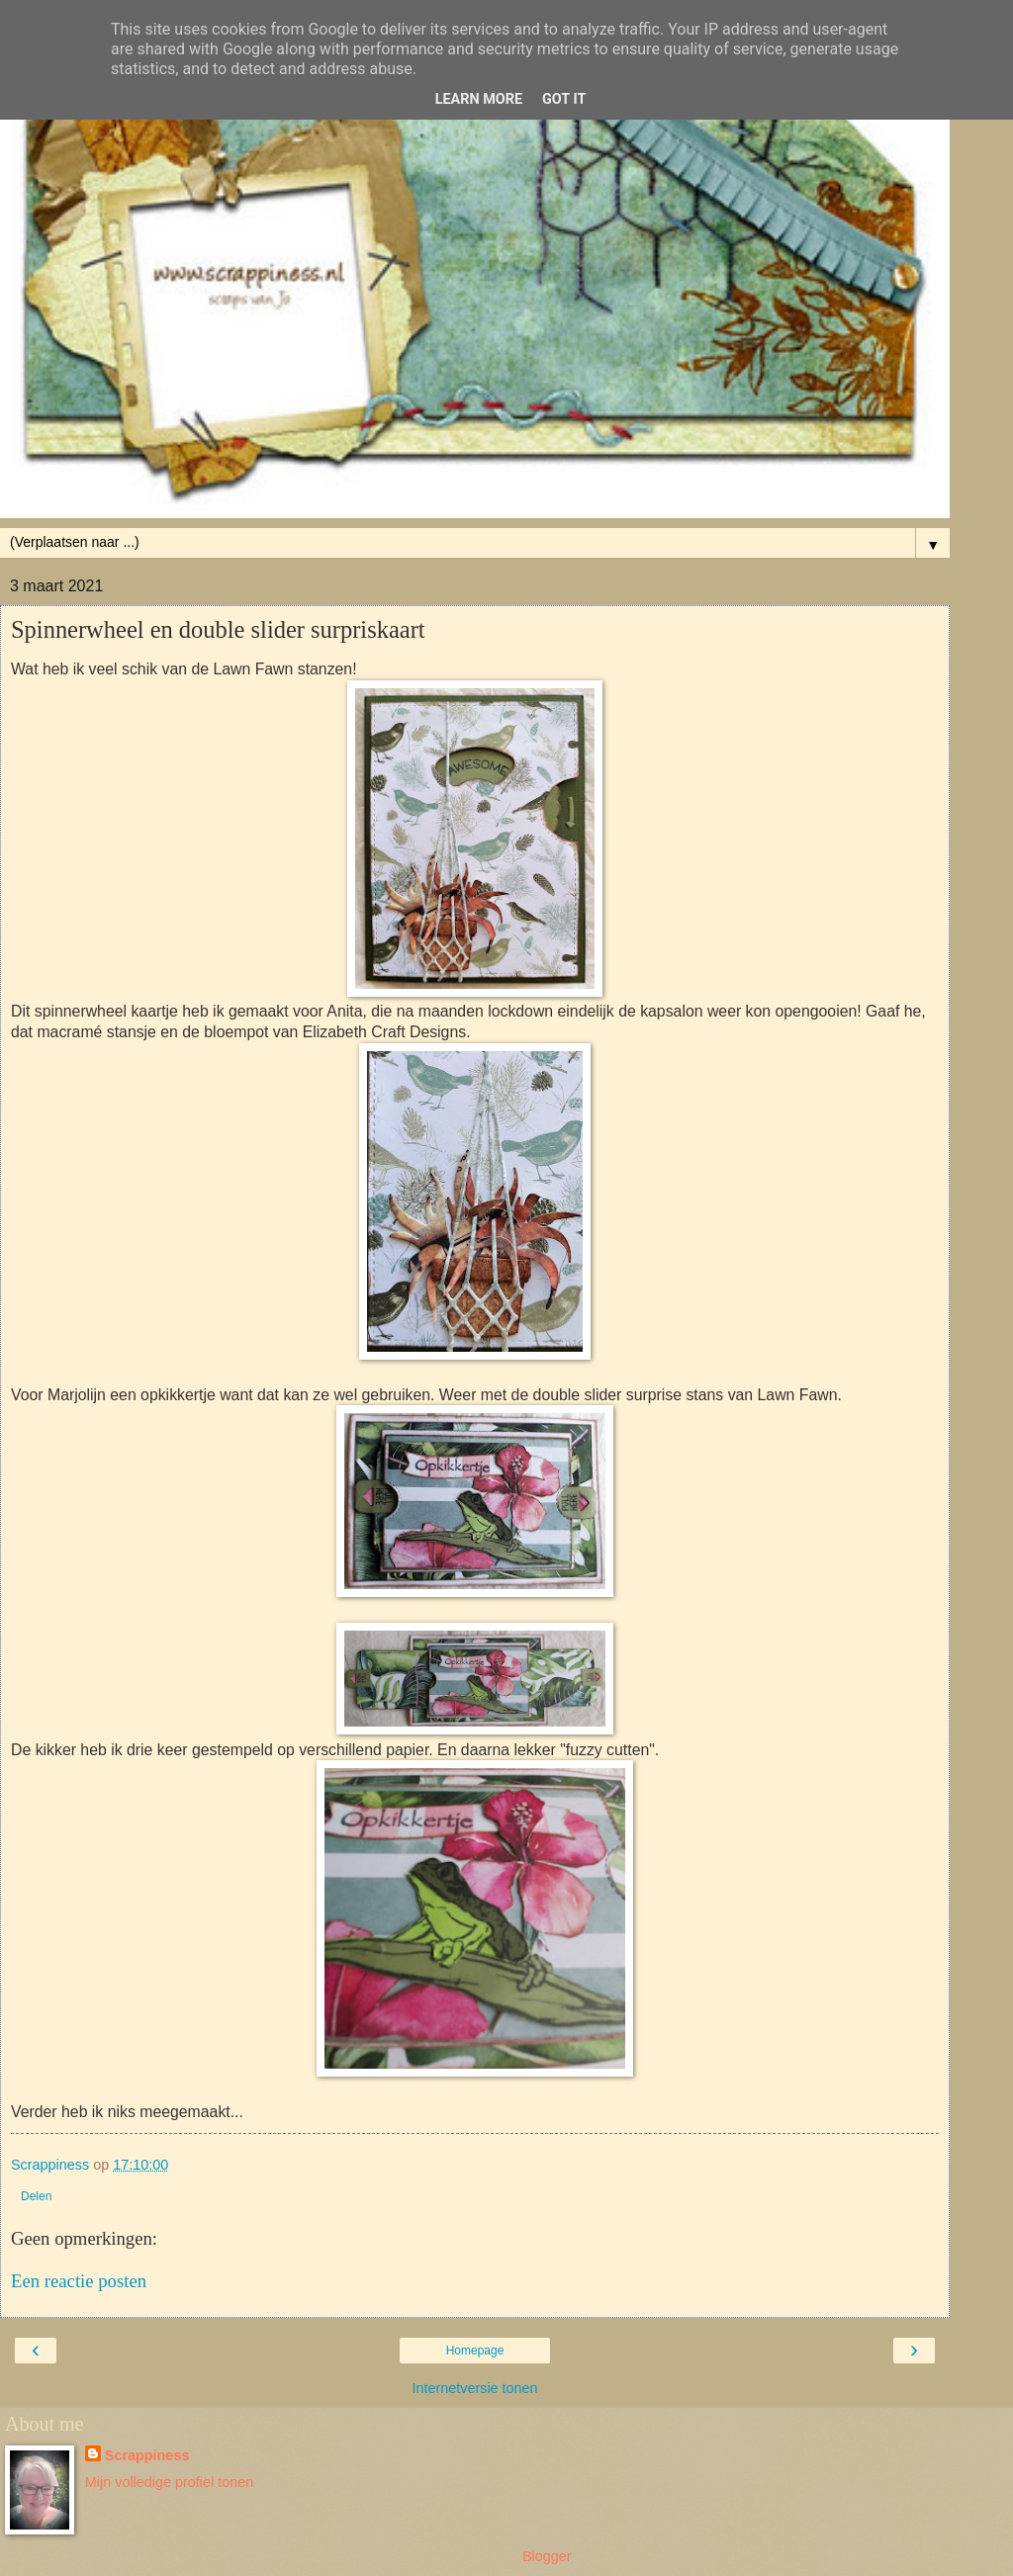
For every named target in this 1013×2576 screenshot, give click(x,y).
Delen (36, 2196)
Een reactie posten (78, 2280)
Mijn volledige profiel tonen (169, 2482)
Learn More (478, 99)
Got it (564, 99)
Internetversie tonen (474, 2388)
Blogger (546, 2556)
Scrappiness (147, 2455)
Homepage (475, 2350)
